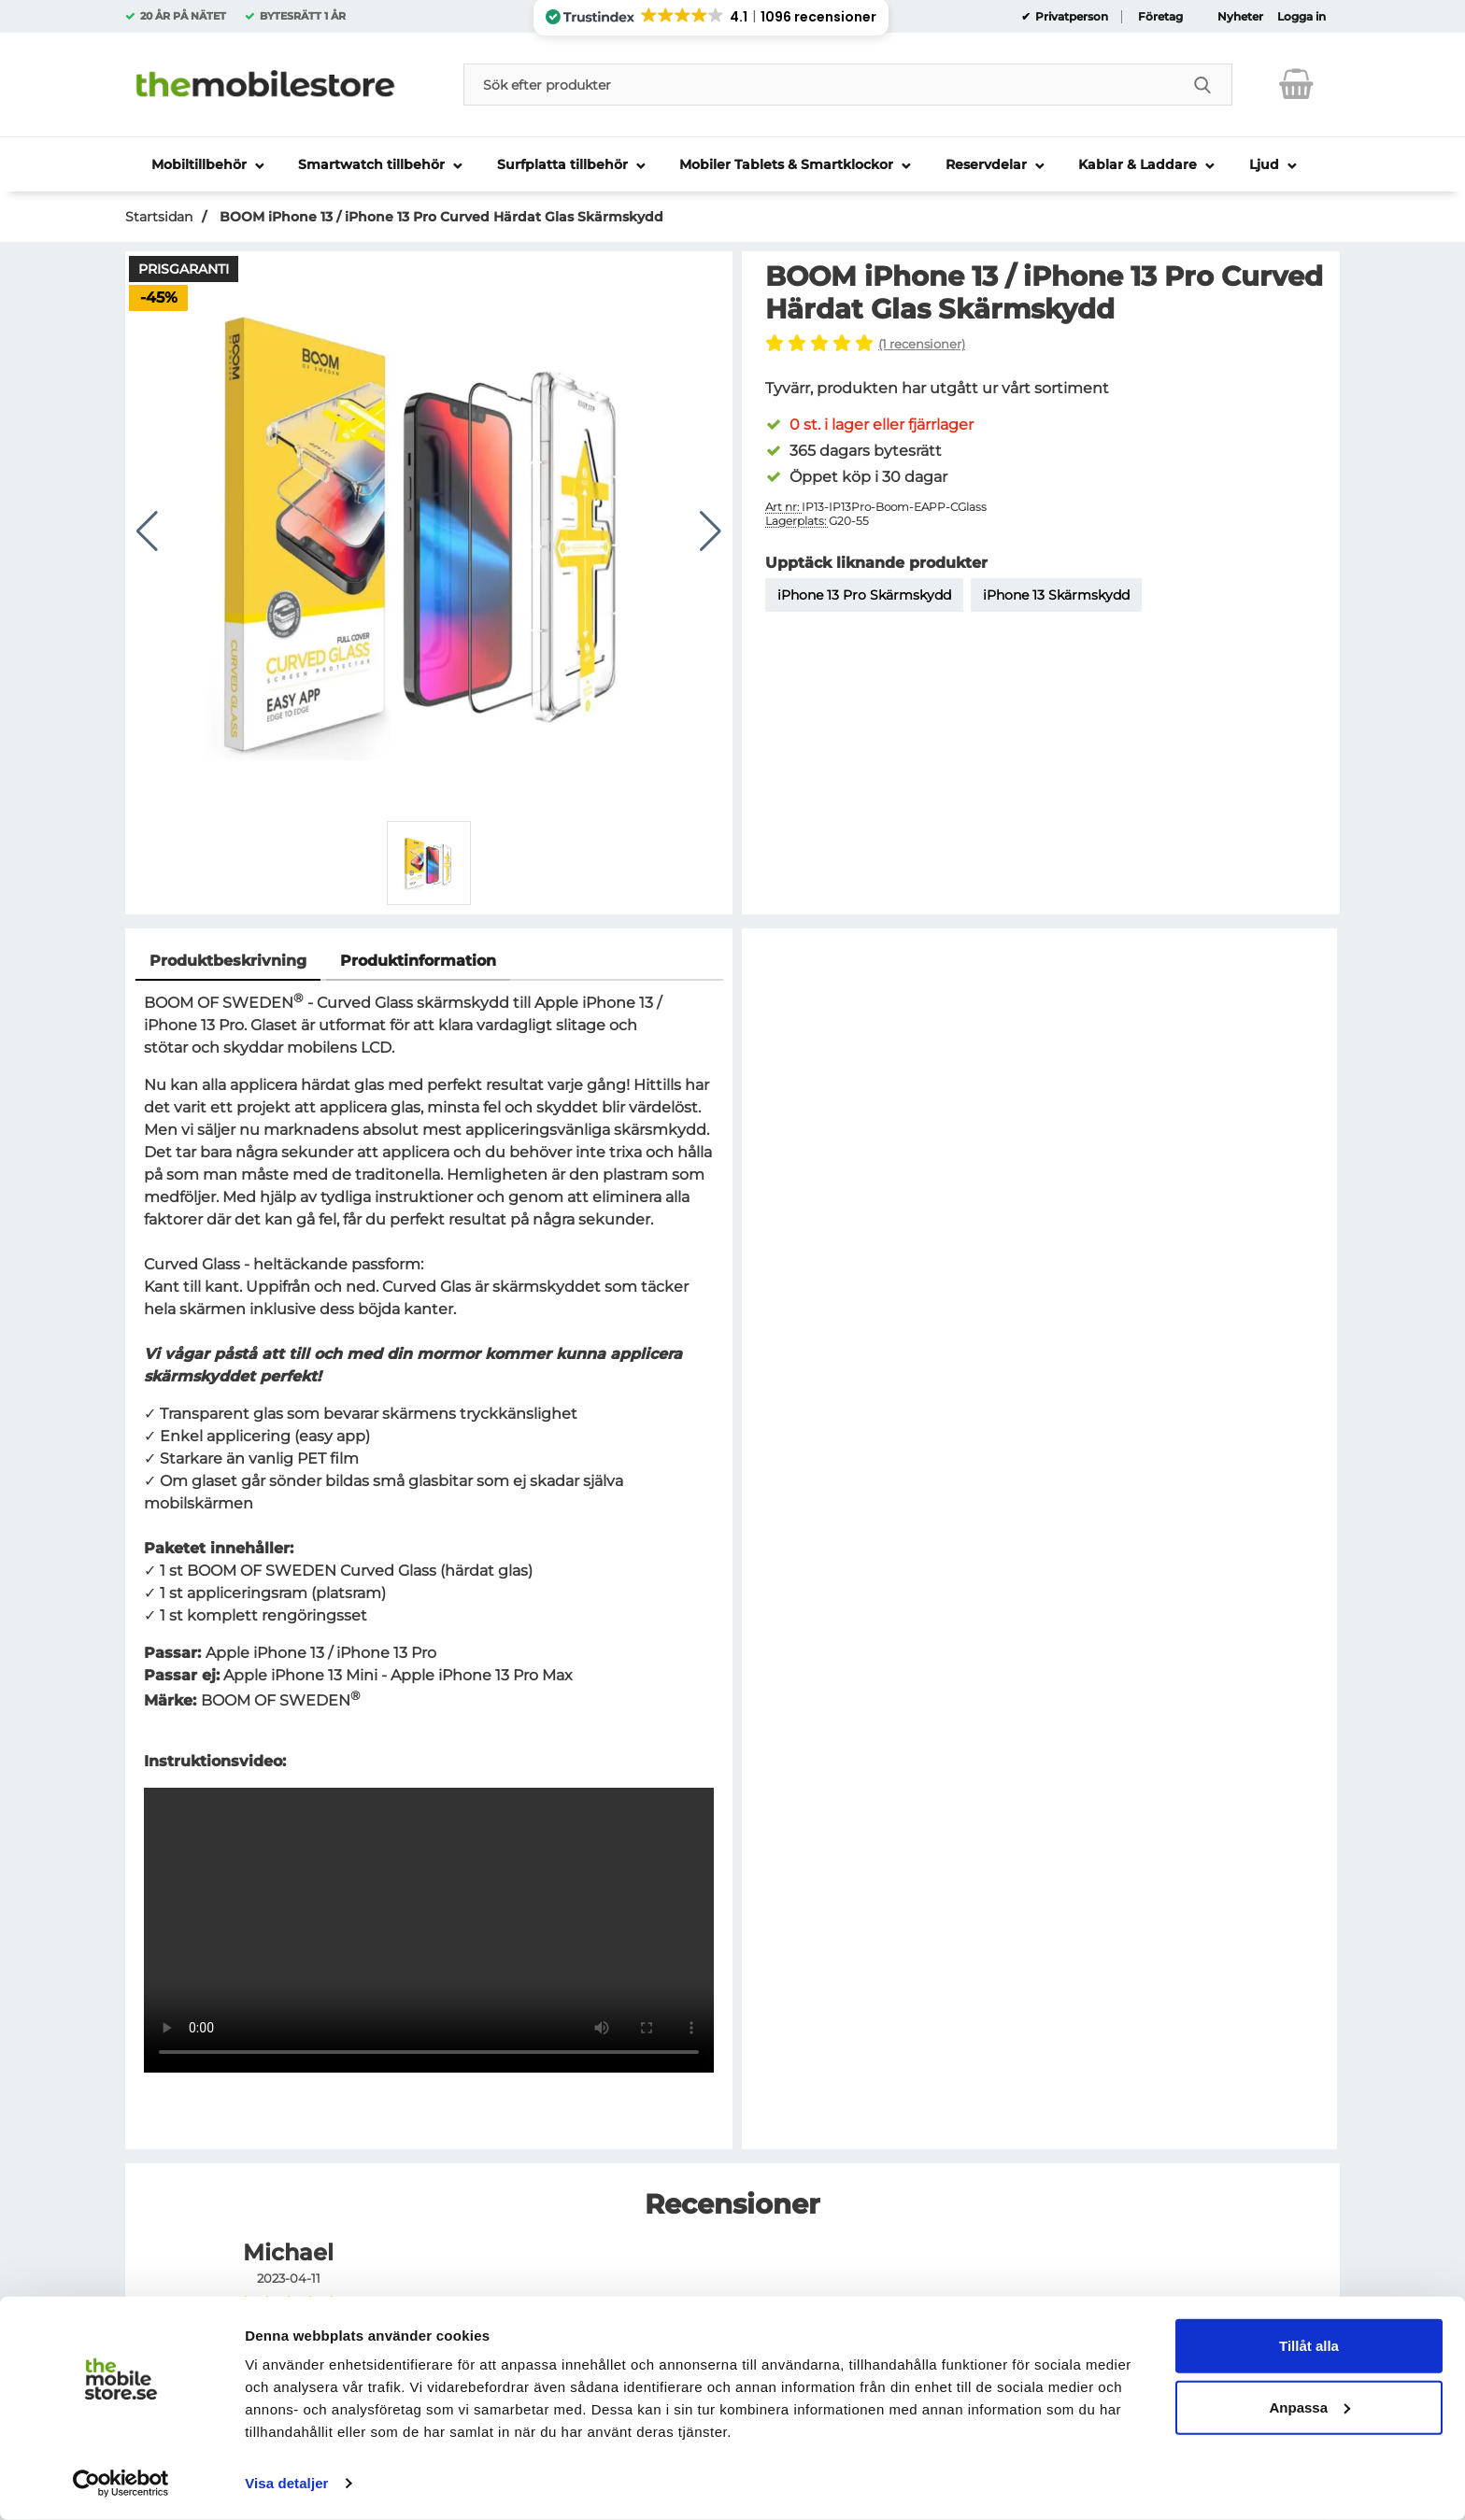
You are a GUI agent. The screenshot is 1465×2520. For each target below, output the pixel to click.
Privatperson (1070, 16)
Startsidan (158, 216)
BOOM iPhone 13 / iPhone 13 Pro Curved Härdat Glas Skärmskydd (439, 216)
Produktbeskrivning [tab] (227, 961)
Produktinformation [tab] (418, 961)
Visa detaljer (286, 2483)
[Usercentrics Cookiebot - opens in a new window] (121, 2484)
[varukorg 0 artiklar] (1296, 84)
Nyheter (1240, 16)
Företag (1160, 16)
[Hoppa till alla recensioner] (1047, 344)
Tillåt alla (1309, 2346)
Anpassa (1309, 2406)
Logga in (1301, 16)
